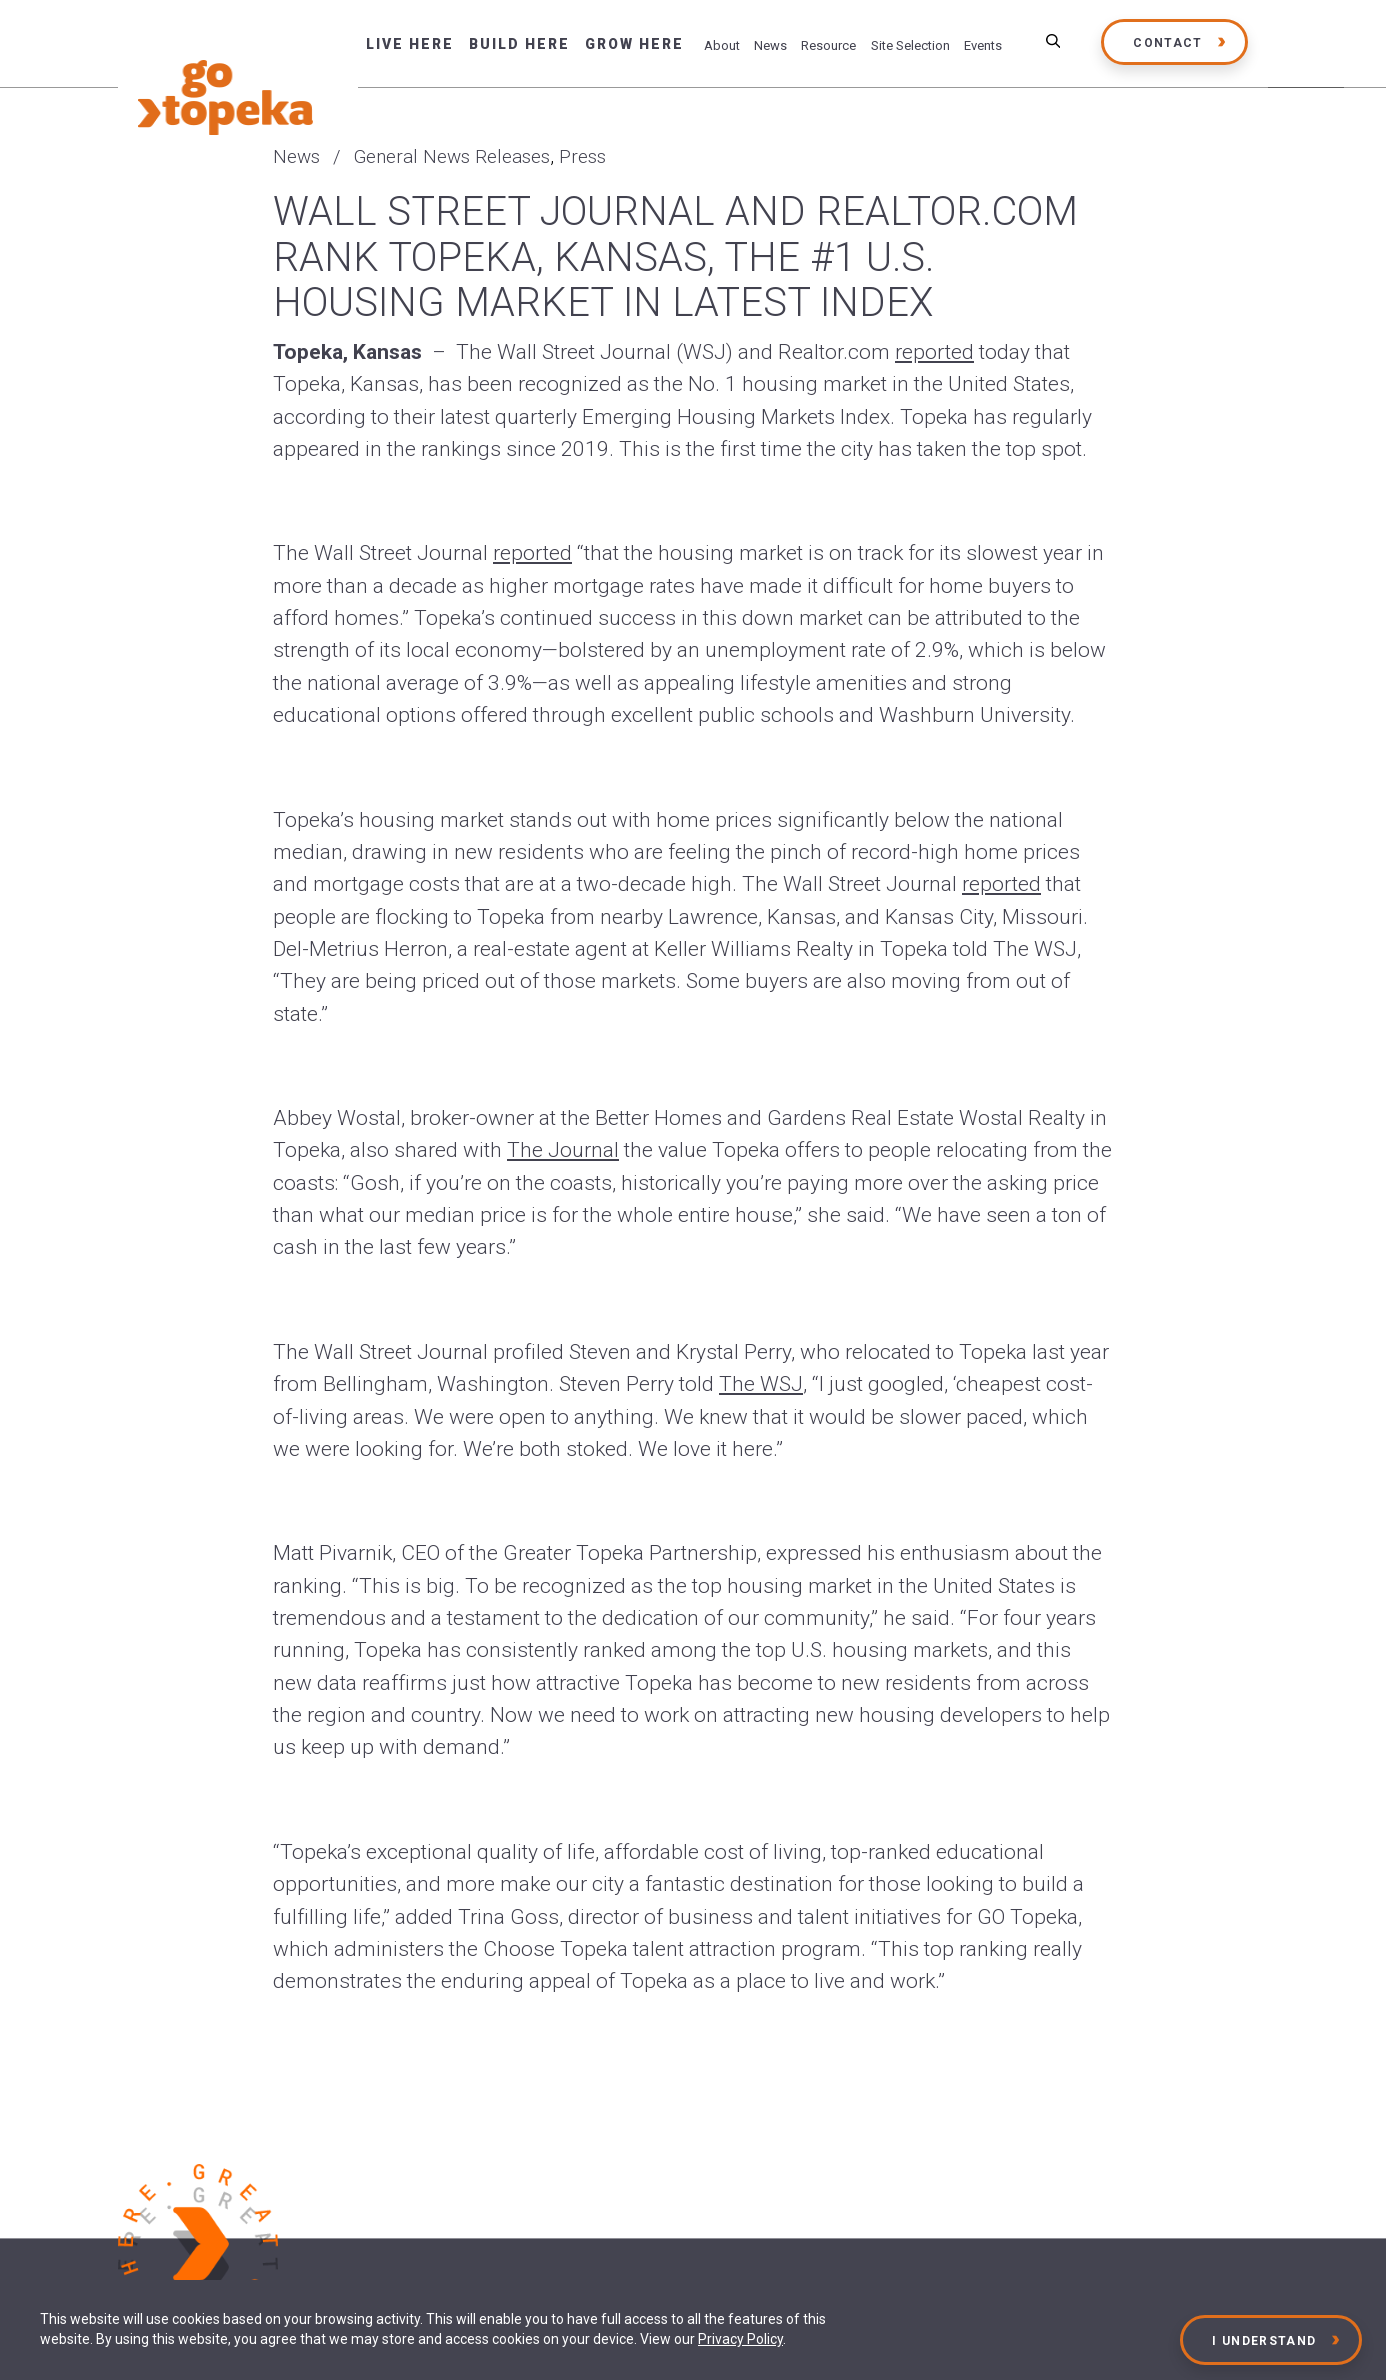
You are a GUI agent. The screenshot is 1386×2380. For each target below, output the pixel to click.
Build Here (519, 44)
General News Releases (452, 156)
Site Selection (910, 45)
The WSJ (761, 1384)
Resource (828, 45)
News (770, 45)
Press (582, 156)
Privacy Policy (740, 2339)
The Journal (563, 1150)
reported (934, 352)
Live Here (410, 44)
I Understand (1265, 2341)
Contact (1167, 43)
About (722, 45)
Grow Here (634, 44)
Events (983, 45)
